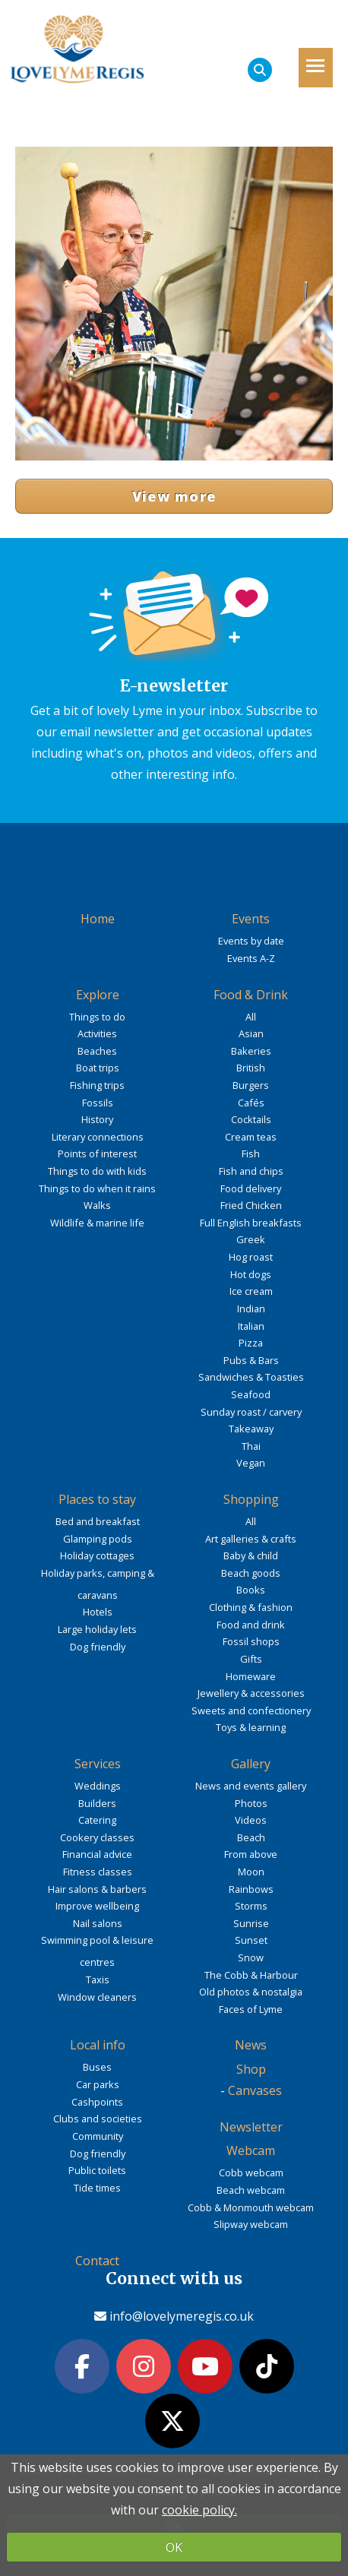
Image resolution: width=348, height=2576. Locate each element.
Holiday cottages (97, 1555)
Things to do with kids (97, 1171)
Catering (97, 1820)
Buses (97, 2067)
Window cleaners (97, 1997)
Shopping (251, 1499)
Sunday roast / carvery (251, 1412)
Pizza (251, 1343)
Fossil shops (251, 1641)
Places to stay (97, 1499)
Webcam (250, 2150)
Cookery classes (97, 1837)
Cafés (251, 1102)
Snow (251, 1957)
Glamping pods (97, 1539)
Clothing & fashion (251, 1607)
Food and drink (251, 1624)
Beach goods (250, 1573)
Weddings (97, 1786)
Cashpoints (97, 2102)
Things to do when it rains (97, 1188)
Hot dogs (250, 1274)
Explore (97, 994)
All (250, 1017)
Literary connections (98, 1137)
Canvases (255, 2090)
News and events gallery (250, 1786)
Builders (97, 1803)
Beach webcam (251, 2190)
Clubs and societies (97, 2118)
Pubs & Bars (251, 1360)
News (251, 2044)
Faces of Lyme (251, 2009)
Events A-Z (251, 958)
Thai (251, 1446)
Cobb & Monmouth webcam (251, 2207)
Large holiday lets (97, 1629)
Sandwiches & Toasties (251, 1377)
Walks (97, 1205)
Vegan (250, 1463)
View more (174, 496)
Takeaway (251, 1428)
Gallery (250, 1763)
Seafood (250, 1394)
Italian (251, 1326)
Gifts (251, 1659)
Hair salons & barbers (97, 1889)
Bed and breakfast (97, 1521)
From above (250, 1854)
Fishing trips (97, 1085)
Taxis (97, 1979)
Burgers (251, 1085)
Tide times (97, 2188)
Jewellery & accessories (251, 1693)
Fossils (97, 1102)
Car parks (97, 2084)
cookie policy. (199, 2510)
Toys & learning (251, 1727)
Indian (251, 1308)
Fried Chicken (251, 1205)
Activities (97, 1033)
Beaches (97, 1051)
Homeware (251, 1676)
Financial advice (97, 1854)
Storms (251, 1906)
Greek (250, 1239)
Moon (251, 1871)
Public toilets (97, 2170)
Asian (251, 1033)
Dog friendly (97, 1647)
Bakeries (251, 1051)
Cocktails (251, 1119)
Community (97, 2136)
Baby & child (250, 1555)
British (250, 1067)
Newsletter (251, 2127)
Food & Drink (251, 994)
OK (174, 2547)
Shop (251, 2069)
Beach (251, 1837)
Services (97, 1763)
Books (250, 1590)
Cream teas (251, 1137)
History (97, 1119)
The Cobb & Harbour (251, 1975)
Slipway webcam (251, 2224)
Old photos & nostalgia (250, 1991)
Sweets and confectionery (251, 1710)
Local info (97, 2044)
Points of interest (97, 1153)
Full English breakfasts (251, 1222)
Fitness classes (97, 1871)
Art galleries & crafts (250, 1539)
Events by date (251, 941)
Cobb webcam (251, 2172)
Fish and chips (251, 1171)
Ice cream (251, 1291)
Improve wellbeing (97, 1906)
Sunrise (251, 1923)
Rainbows (251, 1889)
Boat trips (97, 1067)
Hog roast (251, 1257)
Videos (251, 1820)
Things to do (97, 1017)
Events (251, 918)
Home (98, 918)
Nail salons (97, 1923)
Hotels (97, 1612)
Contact (97, 2260)
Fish (251, 1153)
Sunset (251, 1940)
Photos (251, 1803)
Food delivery (250, 1188)
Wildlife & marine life (97, 1222)
